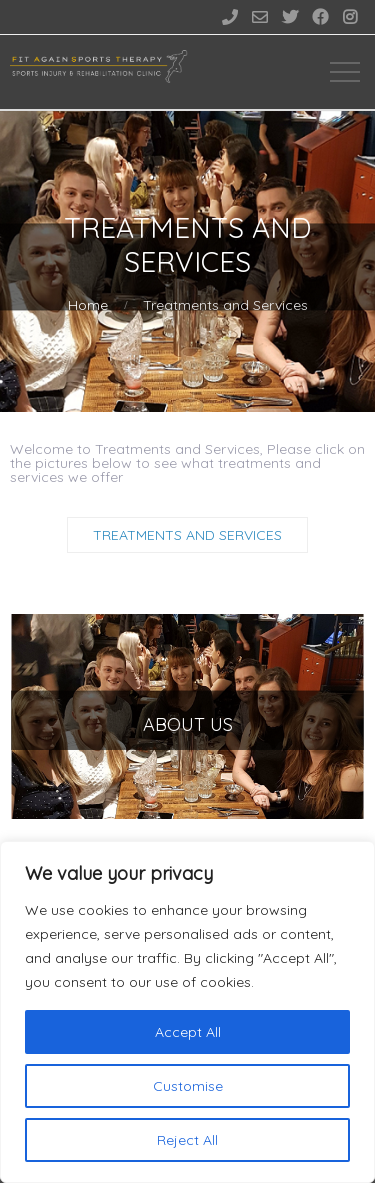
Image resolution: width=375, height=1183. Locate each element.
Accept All (188, 1032)
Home (88, 305)
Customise (188, 1086)
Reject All (187, 1140)
